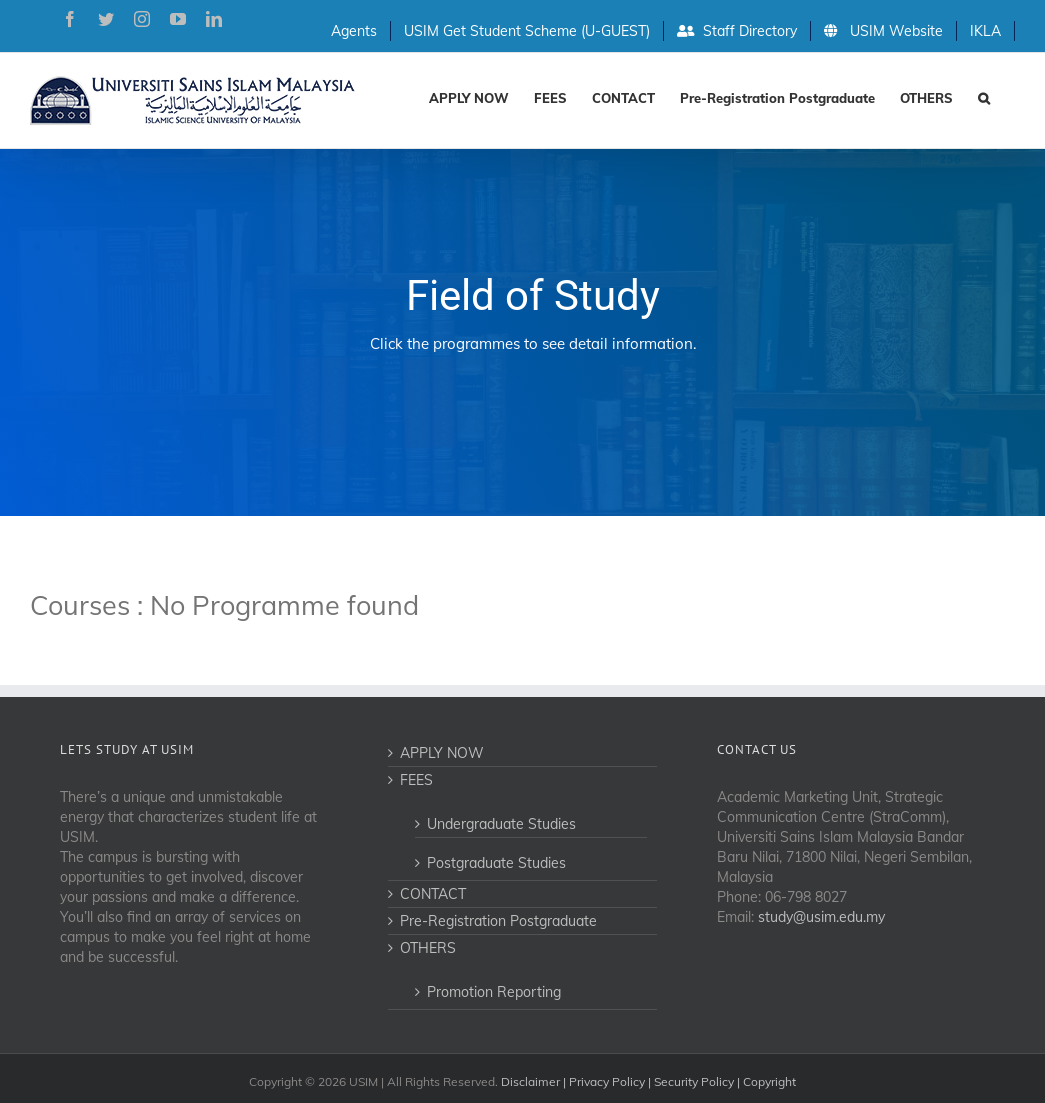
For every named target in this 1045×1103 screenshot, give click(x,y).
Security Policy (694, 1081)
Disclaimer (530, 1081)
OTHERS (428, 948)
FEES (416, 780)
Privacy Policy (607, 1081)
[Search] (984, 96)
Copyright (769, 1081)
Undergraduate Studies (501, 824)
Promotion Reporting (494, 992)
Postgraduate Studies (496, 863)
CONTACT (433, 894)
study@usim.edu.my (821, 917)
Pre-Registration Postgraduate (498, 921)
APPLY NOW (442, 753)
